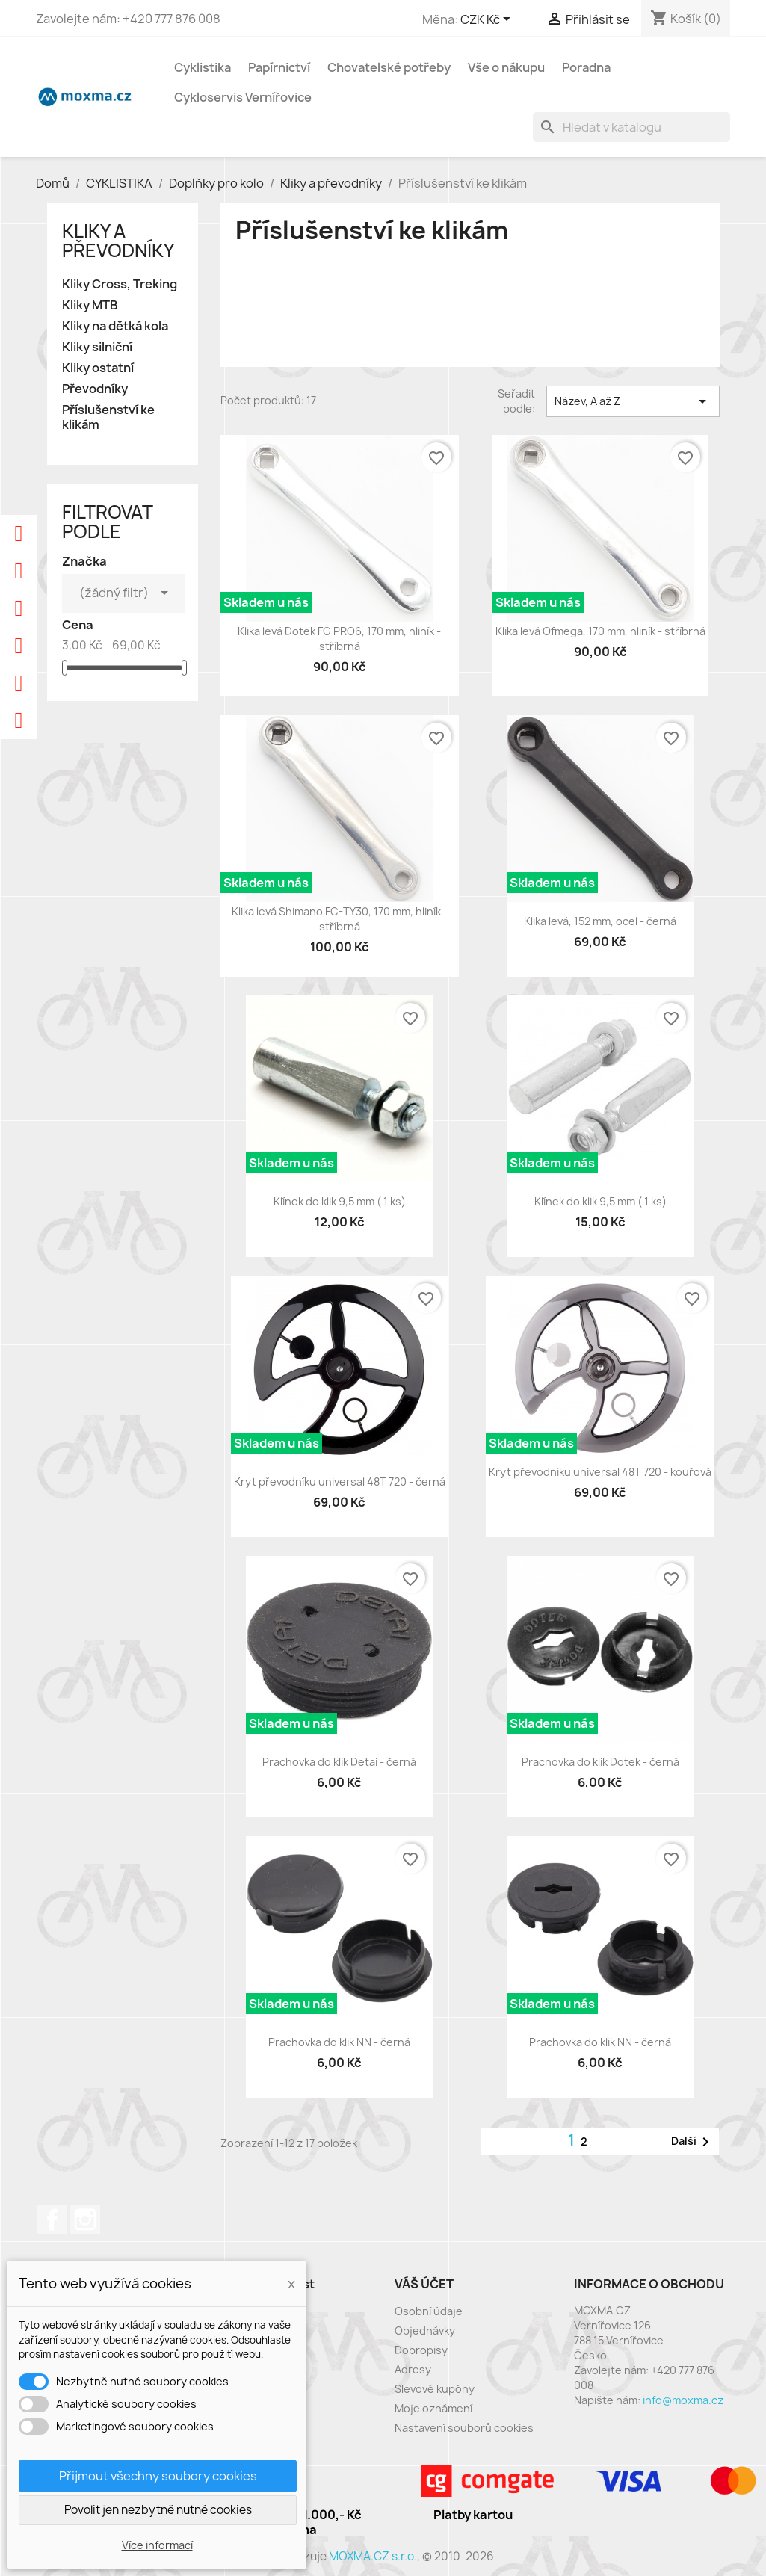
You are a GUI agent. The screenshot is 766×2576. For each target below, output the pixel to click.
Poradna (586, 67)
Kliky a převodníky (118, 240)
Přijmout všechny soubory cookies (158, 2476)
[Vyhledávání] (631, 127)
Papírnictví (279, 67)
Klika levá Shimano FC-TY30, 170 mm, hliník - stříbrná (340, 918)
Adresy (413, 2369)
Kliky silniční (97, 347)
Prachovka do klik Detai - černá (339, 1762)
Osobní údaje (429, 2311)
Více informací (157, 2545)
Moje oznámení (433, 2408)
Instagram (85, 2219)
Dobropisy (421, 2350)
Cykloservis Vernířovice (243, 97)
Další (692, 2142)
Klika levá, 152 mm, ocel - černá (600, 921)
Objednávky (425, 2330)
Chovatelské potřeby (389, 67)
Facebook (52, 2219)
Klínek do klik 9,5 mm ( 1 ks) (340, 1201)
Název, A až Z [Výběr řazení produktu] (633, 401)
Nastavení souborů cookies (464, 2428)
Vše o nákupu (506, 67)
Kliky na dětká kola (115, 326)
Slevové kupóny (435, 2389)
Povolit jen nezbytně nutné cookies (158, 2510)
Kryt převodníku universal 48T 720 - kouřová (600, 1472)
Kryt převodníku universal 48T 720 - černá (339, 1481)
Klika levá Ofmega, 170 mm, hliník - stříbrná (600, 631)
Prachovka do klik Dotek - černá (600, 1762)
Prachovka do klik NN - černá (339, 2042)
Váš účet (424, 2284)
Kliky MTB (90, 305)
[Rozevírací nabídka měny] (488, 20)
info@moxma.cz (683, 2400)
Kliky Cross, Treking (119, 284)
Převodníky (95, 389)
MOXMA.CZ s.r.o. (373, 2556)
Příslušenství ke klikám (108, 417)
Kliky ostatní (98, 368)
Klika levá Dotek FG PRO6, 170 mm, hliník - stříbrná (339, 638)
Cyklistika (202, 67)
